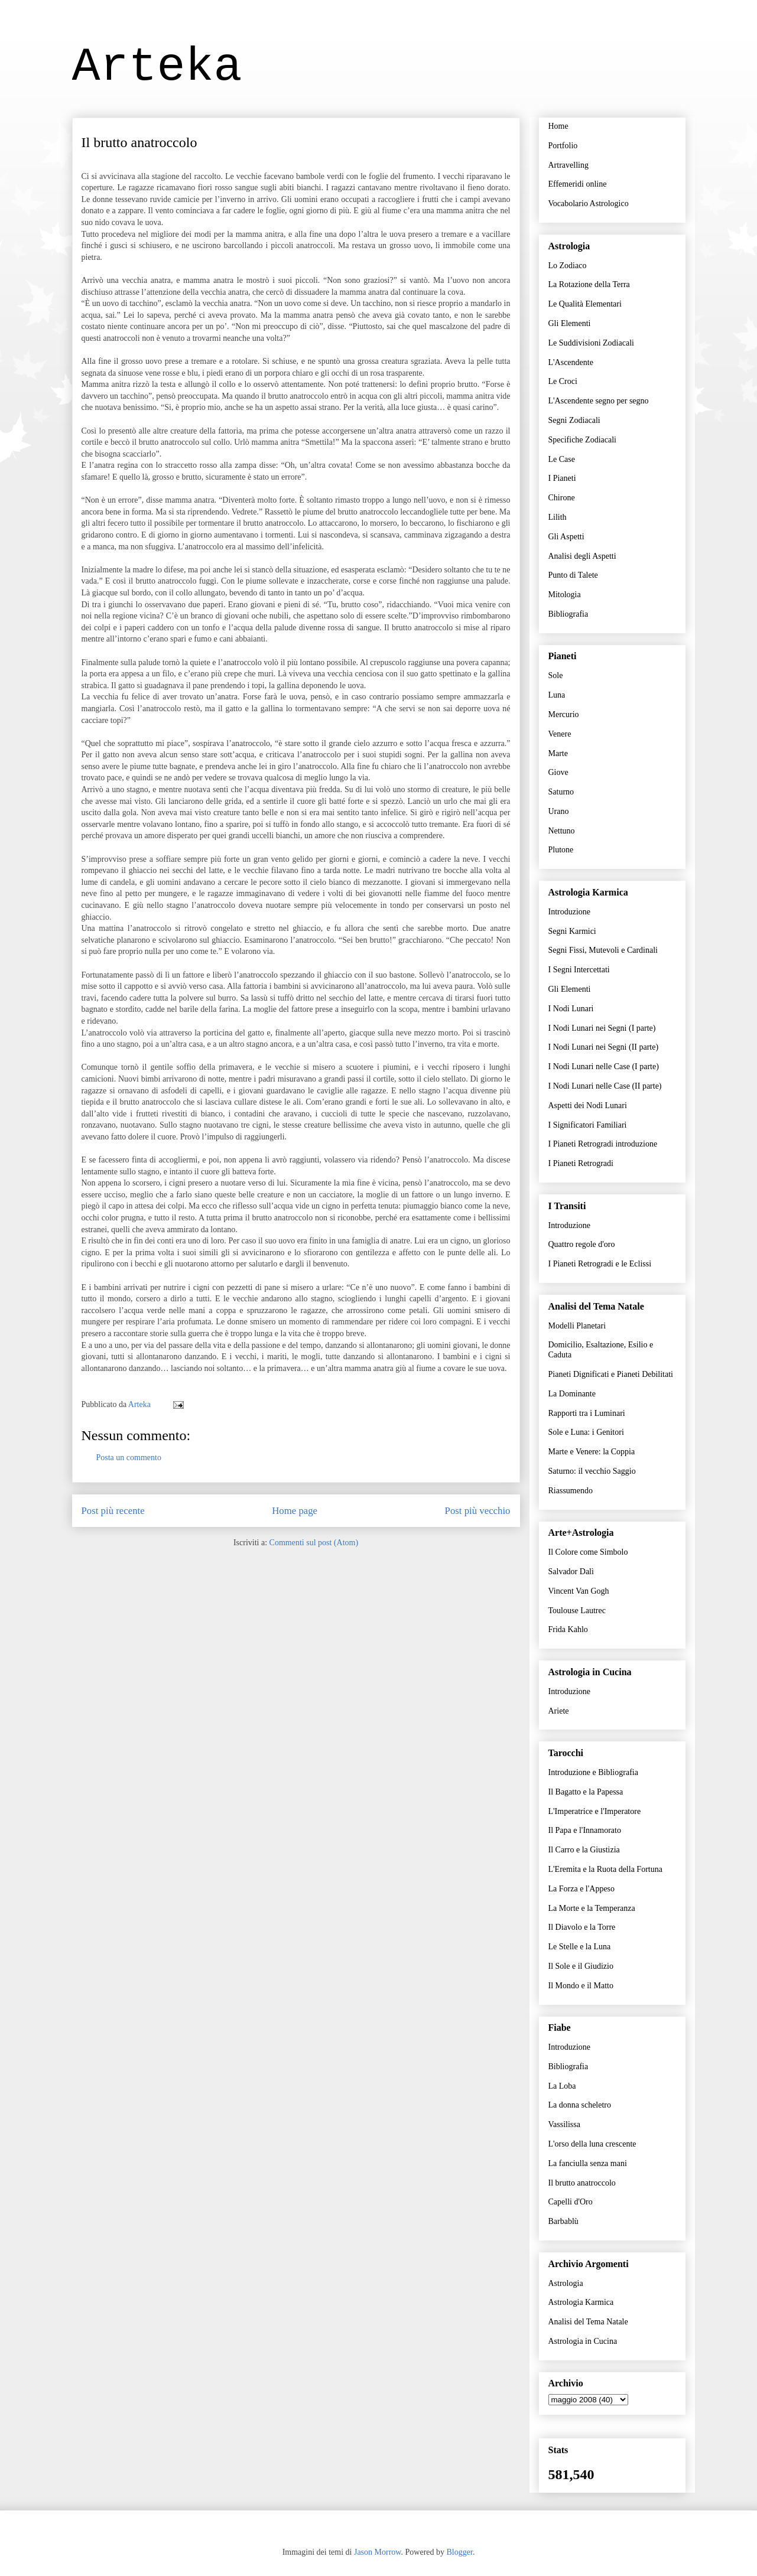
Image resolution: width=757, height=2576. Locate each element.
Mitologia (564, 594)
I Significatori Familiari (587, 1125)
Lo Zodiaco (567, 265)
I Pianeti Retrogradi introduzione (603, 1143)
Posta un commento (128, 1457)
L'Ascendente (570, 362)
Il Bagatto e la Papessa (585, 1791)
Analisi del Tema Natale (588, 2321)
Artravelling (568, 165)
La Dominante (572, 1393)
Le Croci (562, 381)
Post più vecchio (478, 1510)
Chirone (561, 497)
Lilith (557, 517)
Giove (558, 772)
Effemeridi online (577, 184)
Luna (557, 695)
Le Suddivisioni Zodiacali (591, 342)
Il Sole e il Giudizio (580, 1966)
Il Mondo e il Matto (580, 1985)
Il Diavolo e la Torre (582, 1927)
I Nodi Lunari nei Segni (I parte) (602, 1028)
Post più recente (113, 1510)
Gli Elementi (569, 323)
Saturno (561, 791)
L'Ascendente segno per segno (598, 400)
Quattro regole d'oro (581, 1244)
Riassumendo (570, 1490)
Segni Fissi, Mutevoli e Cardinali (603, 950)
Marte (558, 753)
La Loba (562, 2086)
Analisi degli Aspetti (582, 556)
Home (558, 126)
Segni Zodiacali (574, 420)
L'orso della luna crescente (592, 2143)
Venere (559, 734)
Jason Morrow (377, 2552)
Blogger (460, 2552)
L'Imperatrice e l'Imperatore (594, 1811)
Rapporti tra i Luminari (586, 1413)
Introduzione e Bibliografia (593, 1772)
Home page (294, 1510)
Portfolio (563, 145)
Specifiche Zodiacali (582, 439)
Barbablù (563, 2221)
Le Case (561, 459)
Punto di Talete (573, 575)
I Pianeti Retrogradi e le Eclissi (600, 1263)
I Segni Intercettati (579, 969)
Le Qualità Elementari (585, 303)
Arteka (157, 67)
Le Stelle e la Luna (579, 1946)
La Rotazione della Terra (589, 284)
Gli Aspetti (566, 536)
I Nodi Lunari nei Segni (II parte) (603, 1047)
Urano (558, 811)
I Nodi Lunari (571, 1008)
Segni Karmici (572, 931)
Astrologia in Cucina (583, 2341)
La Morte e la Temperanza (591, 1908)
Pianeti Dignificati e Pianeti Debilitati (611, 1374)
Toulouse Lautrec (577, 1610)
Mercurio (563, 714)
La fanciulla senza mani (587, 2163)
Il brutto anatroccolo (582, 2182)
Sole (555, 675)
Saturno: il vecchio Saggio (592, 1471)
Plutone (561, 849)
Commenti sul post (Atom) (314, 1542)
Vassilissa (564, 2124)
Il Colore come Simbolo (588, 1552)
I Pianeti (562, 478)
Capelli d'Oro (570, 2201)
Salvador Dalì (571, 1571)
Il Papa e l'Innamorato (584, 1830)
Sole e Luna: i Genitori (586, 1432)
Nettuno (561, 830)
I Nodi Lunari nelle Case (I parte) (603, 1066)
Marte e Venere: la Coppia (591, 1451)
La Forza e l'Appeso (581, 1888)
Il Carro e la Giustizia (584, 1849)
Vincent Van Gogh (578, 1591)
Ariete (558, 1711)
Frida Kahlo (568, 1629)
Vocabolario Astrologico (588, 203)
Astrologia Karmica (581, 2302)
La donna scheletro (580, 2104)
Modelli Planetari (577, 1325)
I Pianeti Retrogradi (580, 1163)
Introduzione (569, 911)
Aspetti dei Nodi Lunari (587, 1105)
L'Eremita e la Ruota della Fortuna (605, 1869)
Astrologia (565, 2283)
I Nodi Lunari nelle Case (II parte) (605, 1086)
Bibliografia (568, 614)
